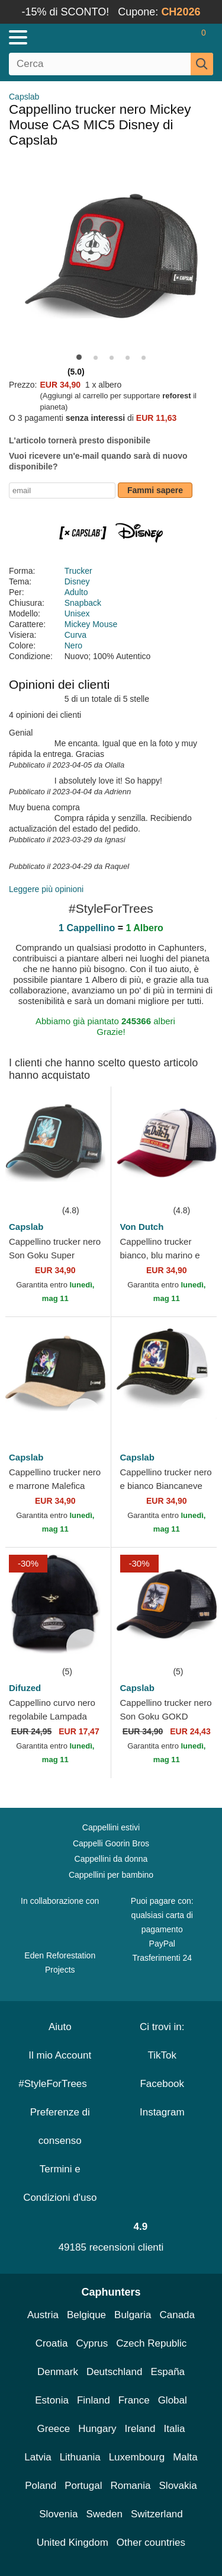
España (167, 2371)
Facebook (162, 2083)
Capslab (24, 96)
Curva (75, 635)
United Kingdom (72, 2542)
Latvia (37, 2457)
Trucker (78, 571)
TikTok (162, 2055)
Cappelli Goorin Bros (111, 1843)
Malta (185, 2457)
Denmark (57, 2371)
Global (172, 2400)
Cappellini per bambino (111, 1875)
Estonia (52, 2400)
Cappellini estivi (111, 1827)
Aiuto (60, 2026)
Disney (77, 581)
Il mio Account (59, 2055)
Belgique (86, 2315)
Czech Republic (151, 2343)
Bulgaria (132, 2315)
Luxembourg (137, 2457)
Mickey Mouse (91, 624)
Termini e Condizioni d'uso (59, 2183)
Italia (174, 2428)
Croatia (52, 2343)
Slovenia (58, 2514)
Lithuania (80, 2457)
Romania (130, 2485)
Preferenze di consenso (60, 2126)
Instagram (162, 2112)
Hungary (97, 2428)
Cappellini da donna (111, 1859)
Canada (177, 2315)
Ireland (140, 2428)
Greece (53, 2428)
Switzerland (157, 2514)
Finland (93, 2400)
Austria (43, 2315)
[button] (79, 357)
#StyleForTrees (59, 2083)
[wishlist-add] (84, 1185)
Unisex (77, 613)
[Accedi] (157, 37)
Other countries (151, 2542)
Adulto (76, 592)
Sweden (104, 2514)
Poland (40, 2485)
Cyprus (92, 2343)
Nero (73, 645)
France (134, 2400)
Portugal (83, 2485)
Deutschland (114, 2371)
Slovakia (178, 2485)
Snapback (83, 603)
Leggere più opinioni (46, 889)
